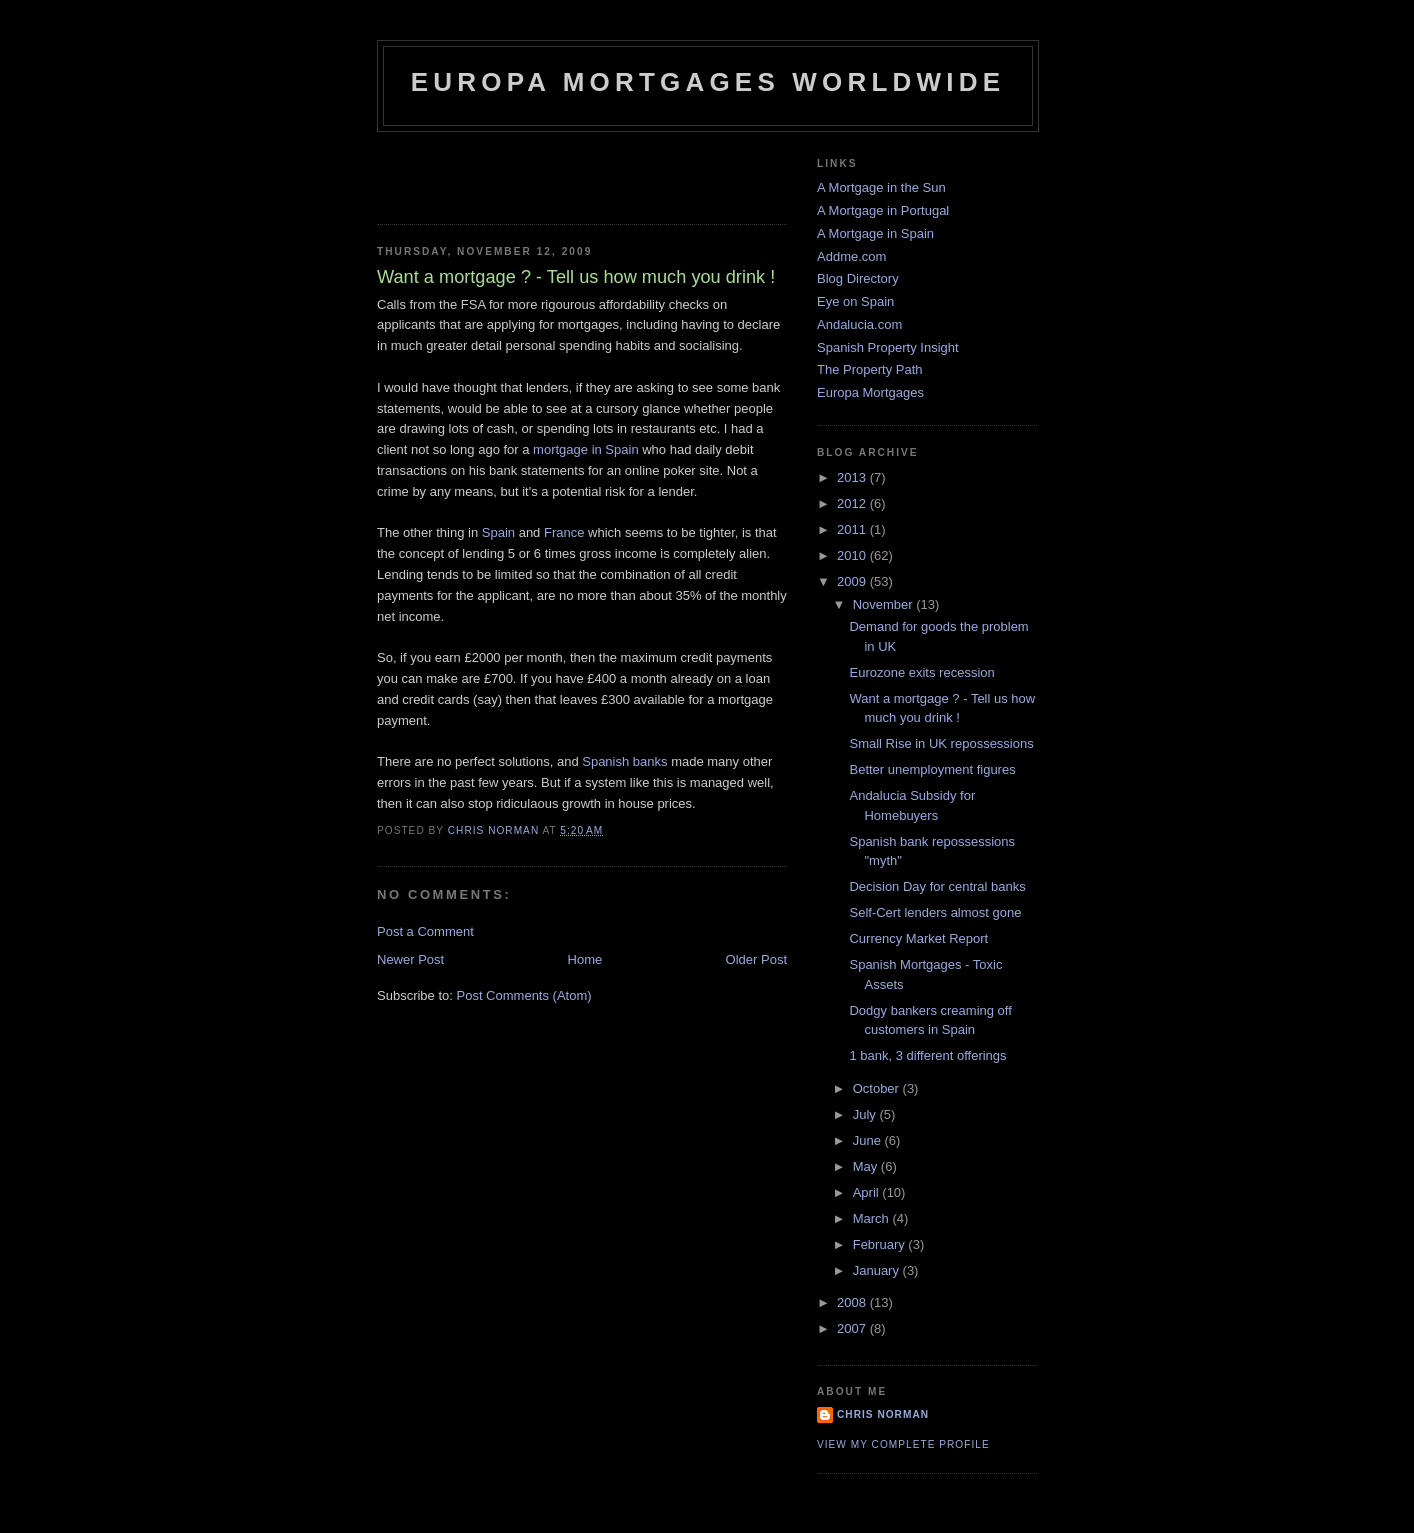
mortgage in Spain (587, 449)
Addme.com (851, 256)
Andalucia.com (859, 324)
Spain (498, 532)
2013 (853, 477)
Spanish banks (626, 761)
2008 (853, 1302)
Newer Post (410, 959)
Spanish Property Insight (888, 347)
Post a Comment (425, 931)
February (881, 1244)
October (878, 1088)
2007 (853, 1328)
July (866, 1114)
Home (585, 959)
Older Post (756, 959)
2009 (853, 581)
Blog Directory (858, 278)
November (885, 604)
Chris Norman (883, 1414)
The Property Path (870, 369)
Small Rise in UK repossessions (941, 743)
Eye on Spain (855, 301)
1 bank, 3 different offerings (927, 1055)
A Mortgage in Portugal (883, 210)
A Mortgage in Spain (875, 233)
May (867, 1166)
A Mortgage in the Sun (881, 187)
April (868, 1192)
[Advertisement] (494, 172)
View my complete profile (903, 1444)
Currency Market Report (918, 938)
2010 (853, 555)
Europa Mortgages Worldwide (708, 82)
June (869, 1140)
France (564, 532)
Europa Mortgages (870, 392)
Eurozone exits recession (921, 672)
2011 (853, 529)
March (873, 1218)
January (878, 1270)
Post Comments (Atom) (524, 995)
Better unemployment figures (932, 769)
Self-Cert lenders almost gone (935, 912)
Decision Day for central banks (937, 886)
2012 (853, 503)
